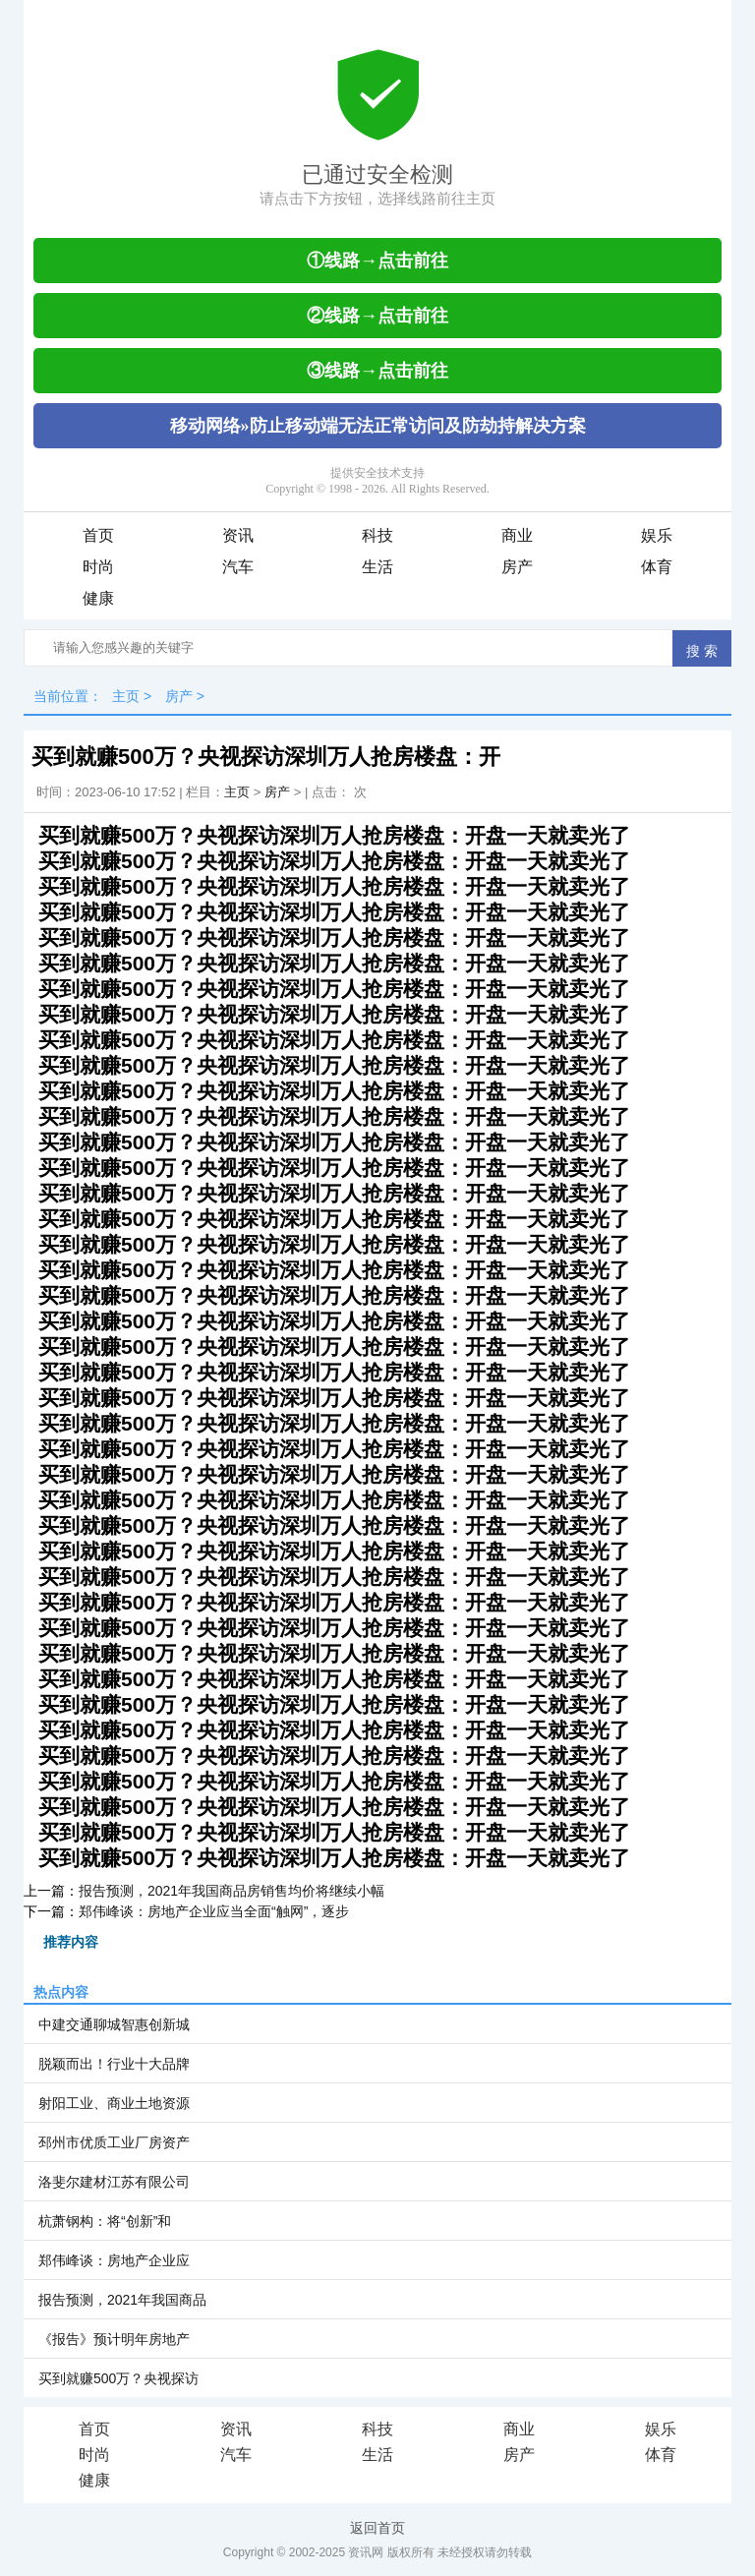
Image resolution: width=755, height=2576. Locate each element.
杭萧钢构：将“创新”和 (104, 2221)
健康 (98, 598)
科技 (377, 535)
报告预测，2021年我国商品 (122, 2300)
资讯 (238, 535)
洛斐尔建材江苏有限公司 (114, 2182)
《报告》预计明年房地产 (114, 2339)
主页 (126, 696)
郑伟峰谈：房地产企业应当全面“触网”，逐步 (214, 1911)
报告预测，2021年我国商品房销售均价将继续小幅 (231, 1891)
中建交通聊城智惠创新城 (114, 2024)
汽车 (238, 566)
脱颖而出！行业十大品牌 (114, 2064)
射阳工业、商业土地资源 (114, 2103)
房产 (517, 566)
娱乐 (656, 535)
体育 (656, 566)
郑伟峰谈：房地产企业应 (114, 2260)
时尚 (98, 566)
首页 (98, 535)
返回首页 (377, 2528)
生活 (377, 566)
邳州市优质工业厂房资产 (114, 2142)
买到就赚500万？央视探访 (118, 2378)
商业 (517, 535)
